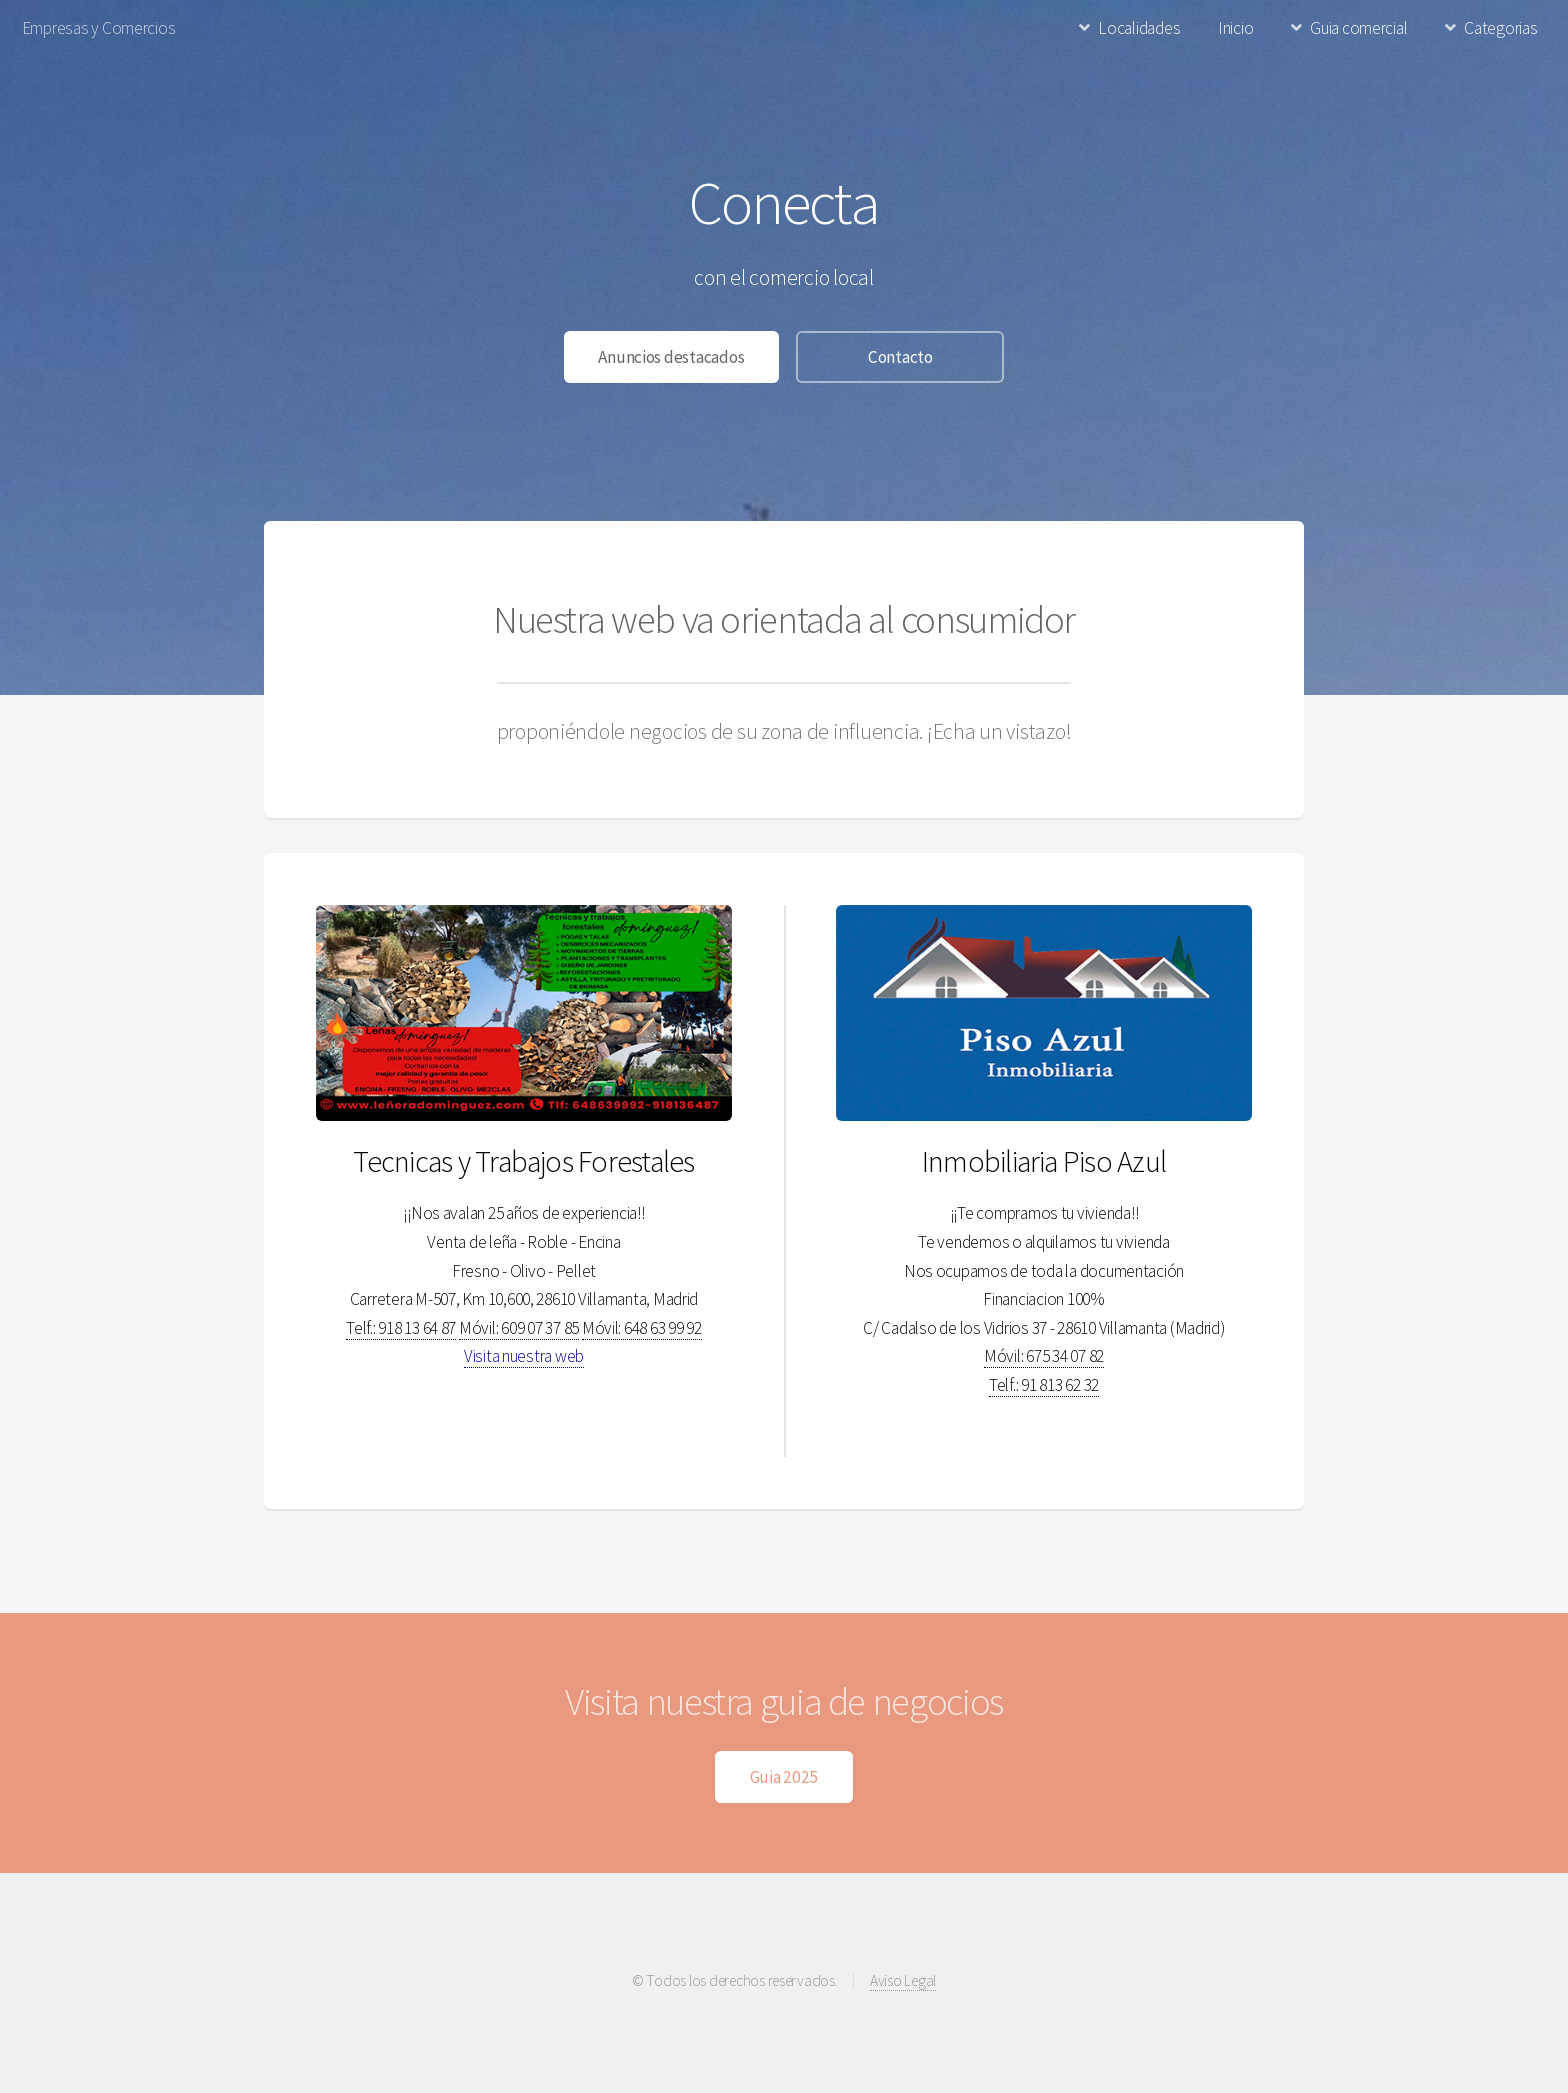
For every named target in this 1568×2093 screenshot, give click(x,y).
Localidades (1139, 28)
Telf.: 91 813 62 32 (1044, 1385)
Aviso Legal (903, 1980)
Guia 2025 (784, 1777)
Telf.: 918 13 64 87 (401, 1328)
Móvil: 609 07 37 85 (519, 1328)
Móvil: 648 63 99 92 (642, 1328)
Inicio (1235, 28)
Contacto (900, 357)
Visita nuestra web (524, 1356)
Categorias (1500, 28)
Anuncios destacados (671, 357)
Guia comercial (1358, 28)
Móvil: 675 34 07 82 (1044, 1356)
